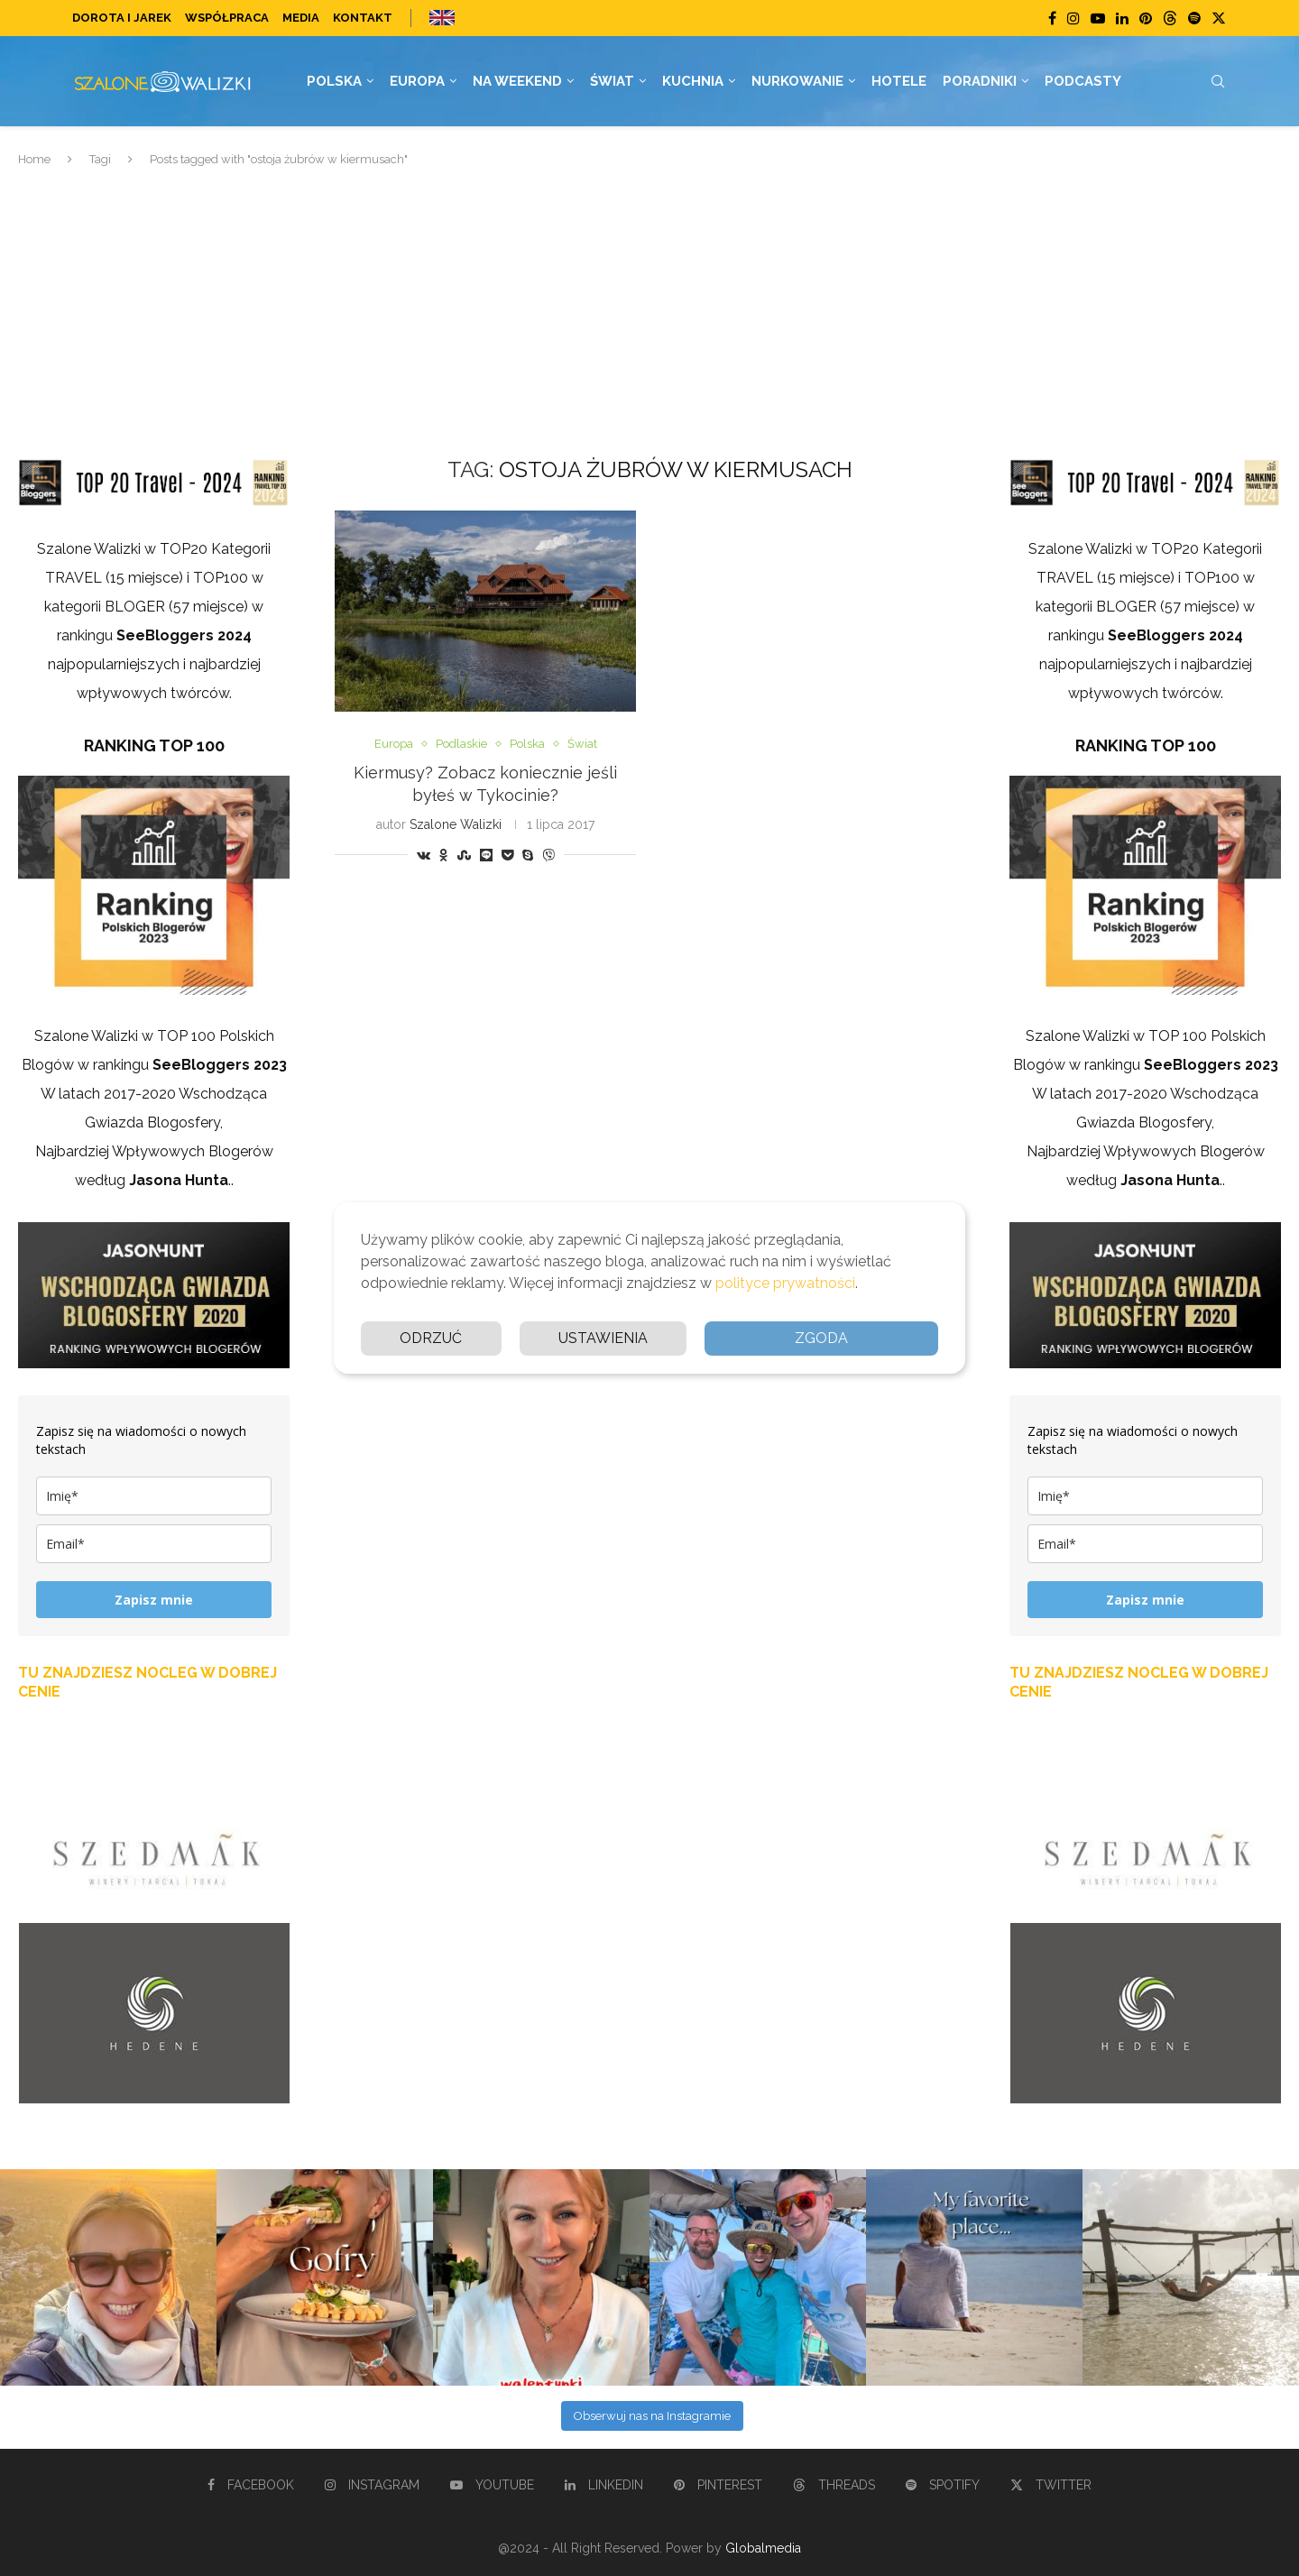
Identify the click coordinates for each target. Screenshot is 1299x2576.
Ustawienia (603, 1338)
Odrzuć (431, 1338)
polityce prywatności (785, 1283)
